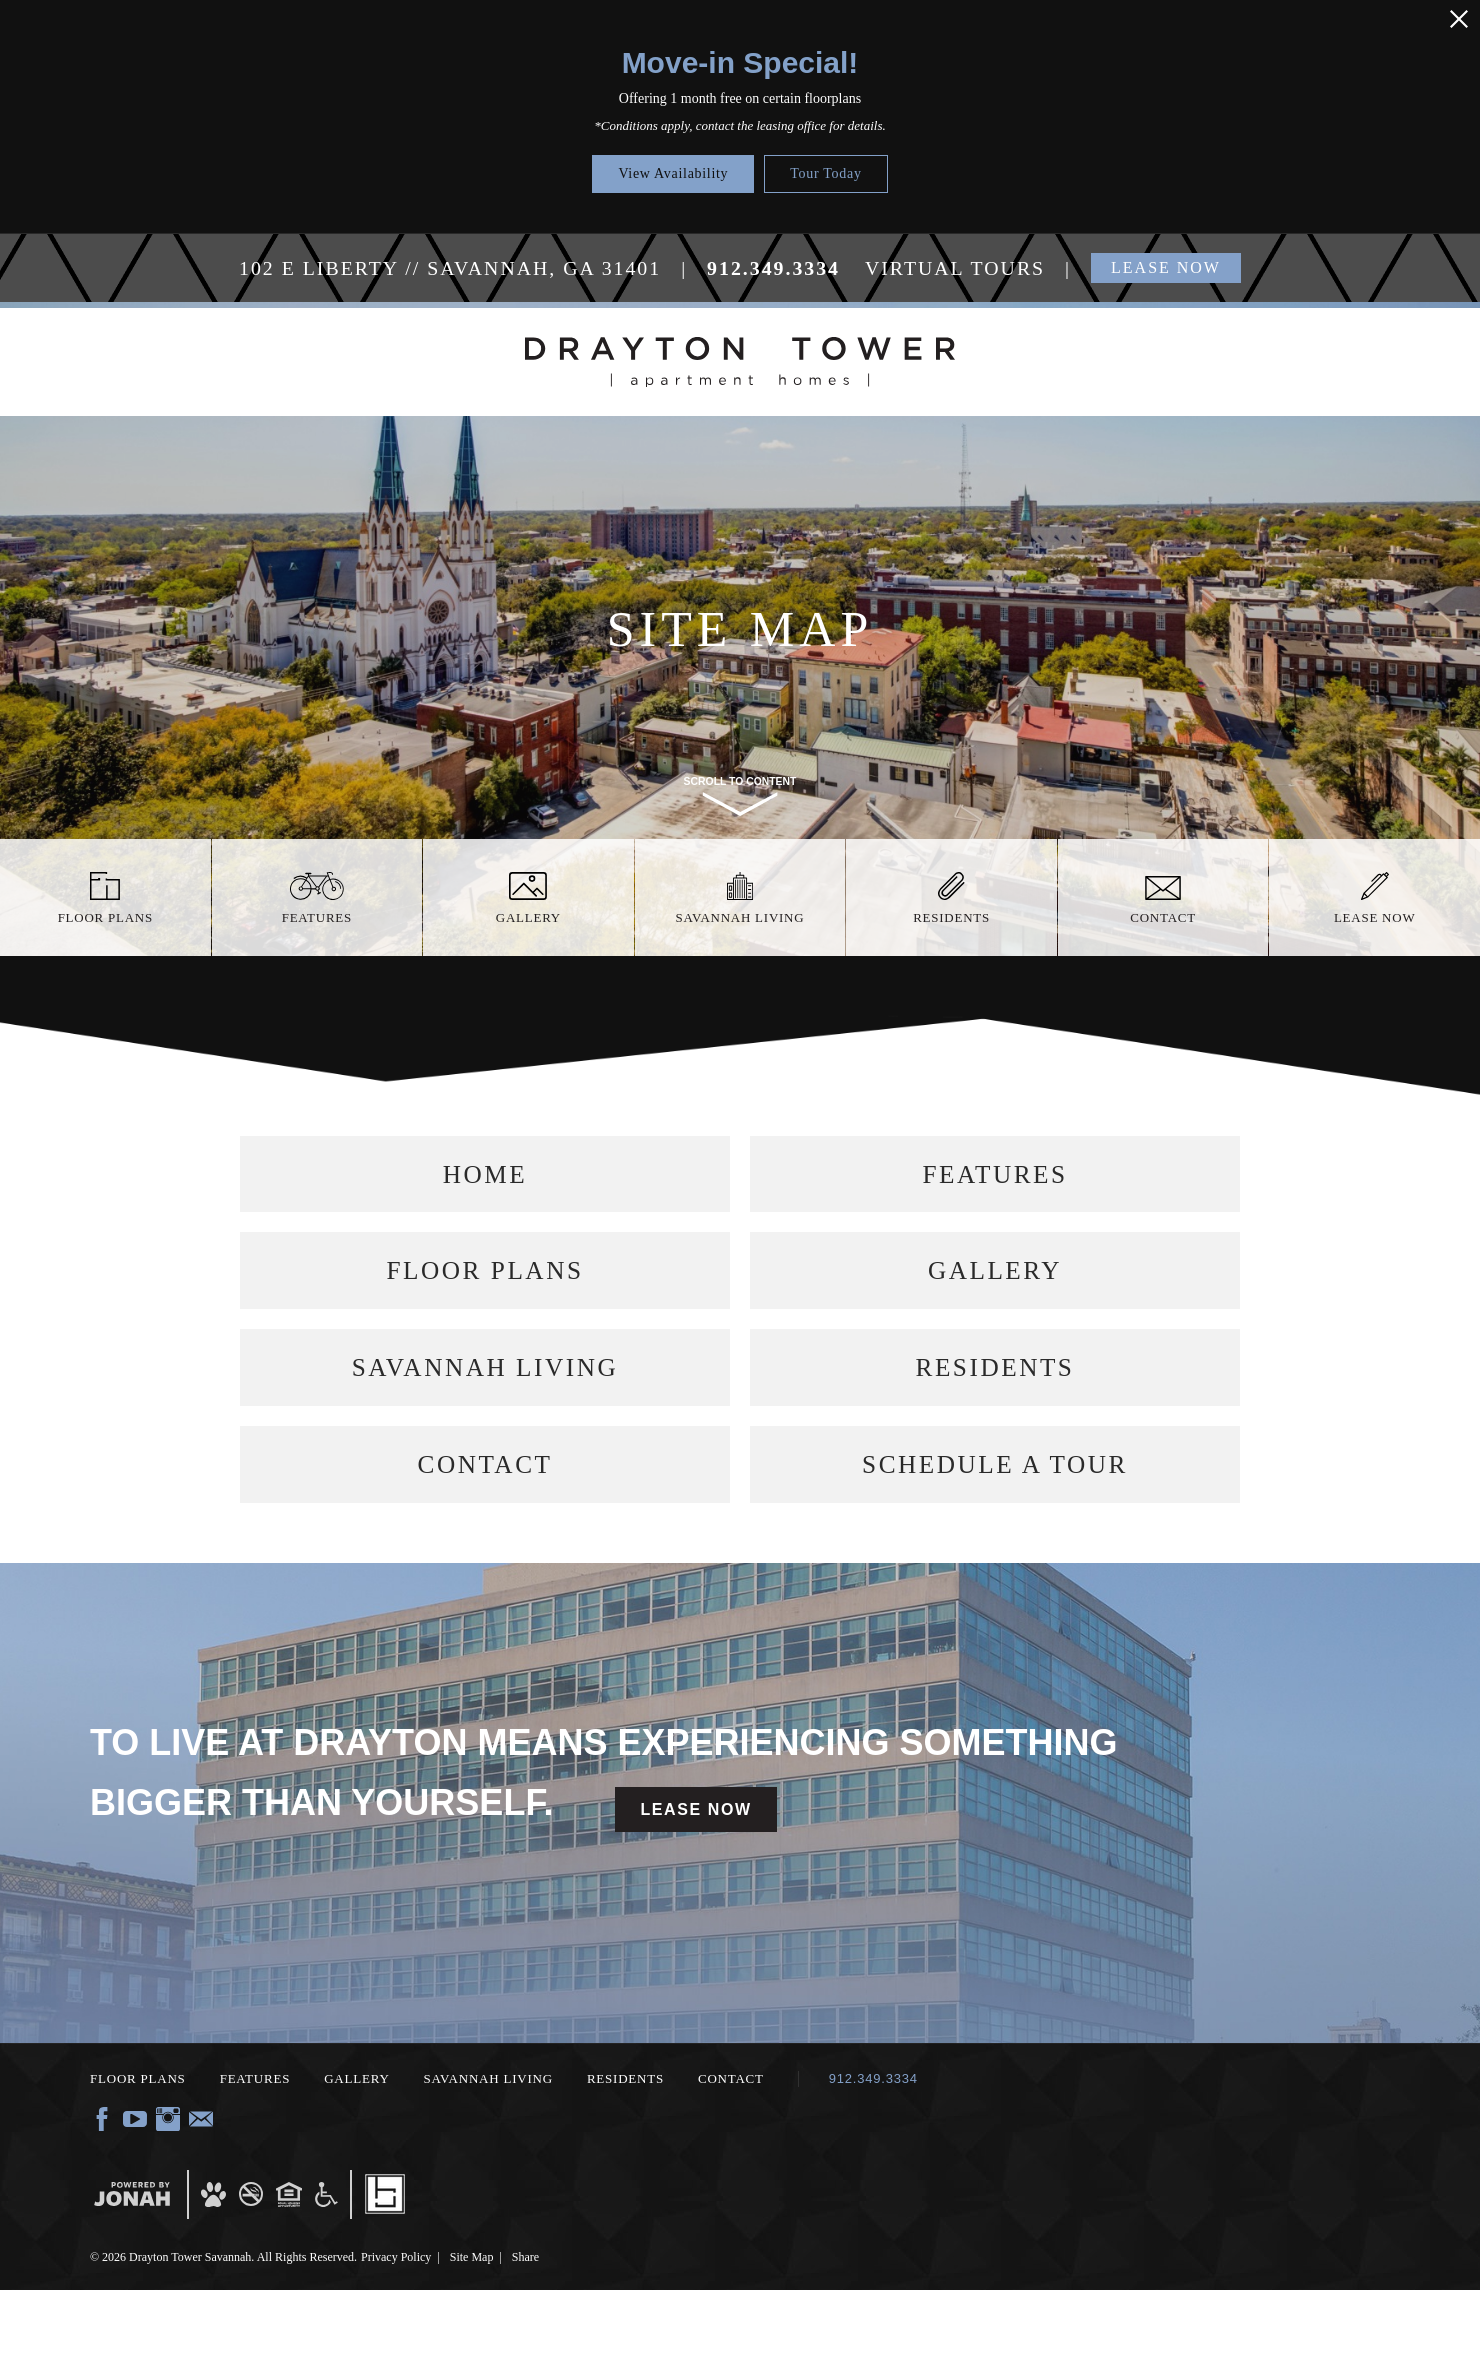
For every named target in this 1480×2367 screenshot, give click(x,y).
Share (525, 2334)
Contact (485, 1531)
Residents (995, 1415)
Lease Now (695, 1886)
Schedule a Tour (995, 1531)
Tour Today (825, 173)
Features (995, 1183)
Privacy (396, 2334)
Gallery (995, 1299)
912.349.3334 (873, 2155)
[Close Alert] (1459, 19)
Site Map (472, 2334)
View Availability (673, 173)
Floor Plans (485, 1299)
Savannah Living (485, 1415)
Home (485, 1183)
